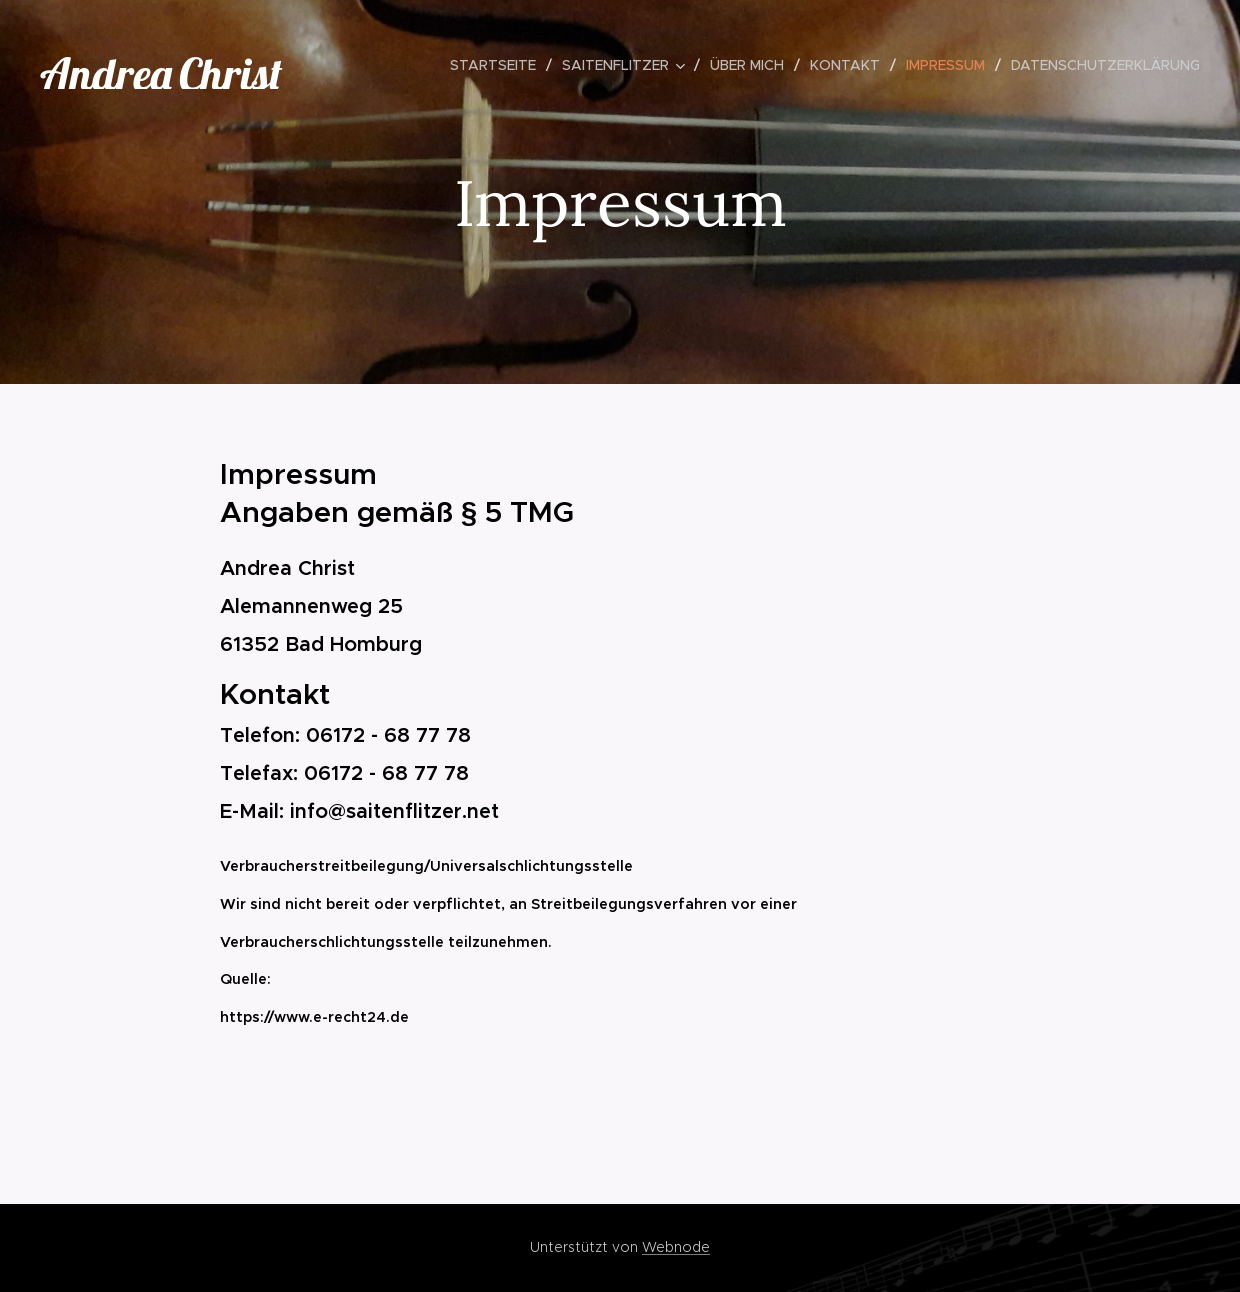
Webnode (676, 1247)
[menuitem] (498, 65)
